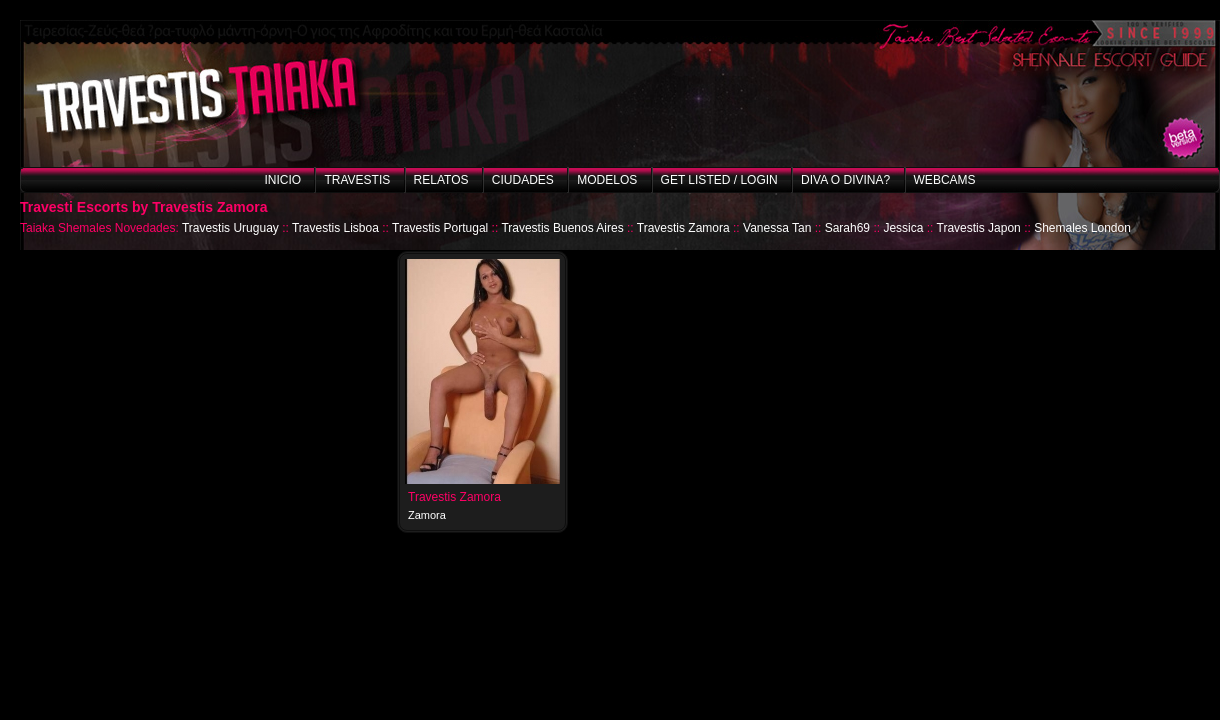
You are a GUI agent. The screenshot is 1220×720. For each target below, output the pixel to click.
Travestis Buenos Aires (562, 228)
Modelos (607, 180)
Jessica (903, 228)
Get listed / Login (719, 180)
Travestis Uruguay (230, 228)
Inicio (282, 180)
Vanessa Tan (777, 228)
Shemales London (1082, 228)
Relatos (441, 180)
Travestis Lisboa (335, 228)
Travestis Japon (979, 228)
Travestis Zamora (683, 228)
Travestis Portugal (440, 228)
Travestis (357, 180)
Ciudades (523, 180)
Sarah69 (847, 228)
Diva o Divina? (845, 180)
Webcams (945, 180)
